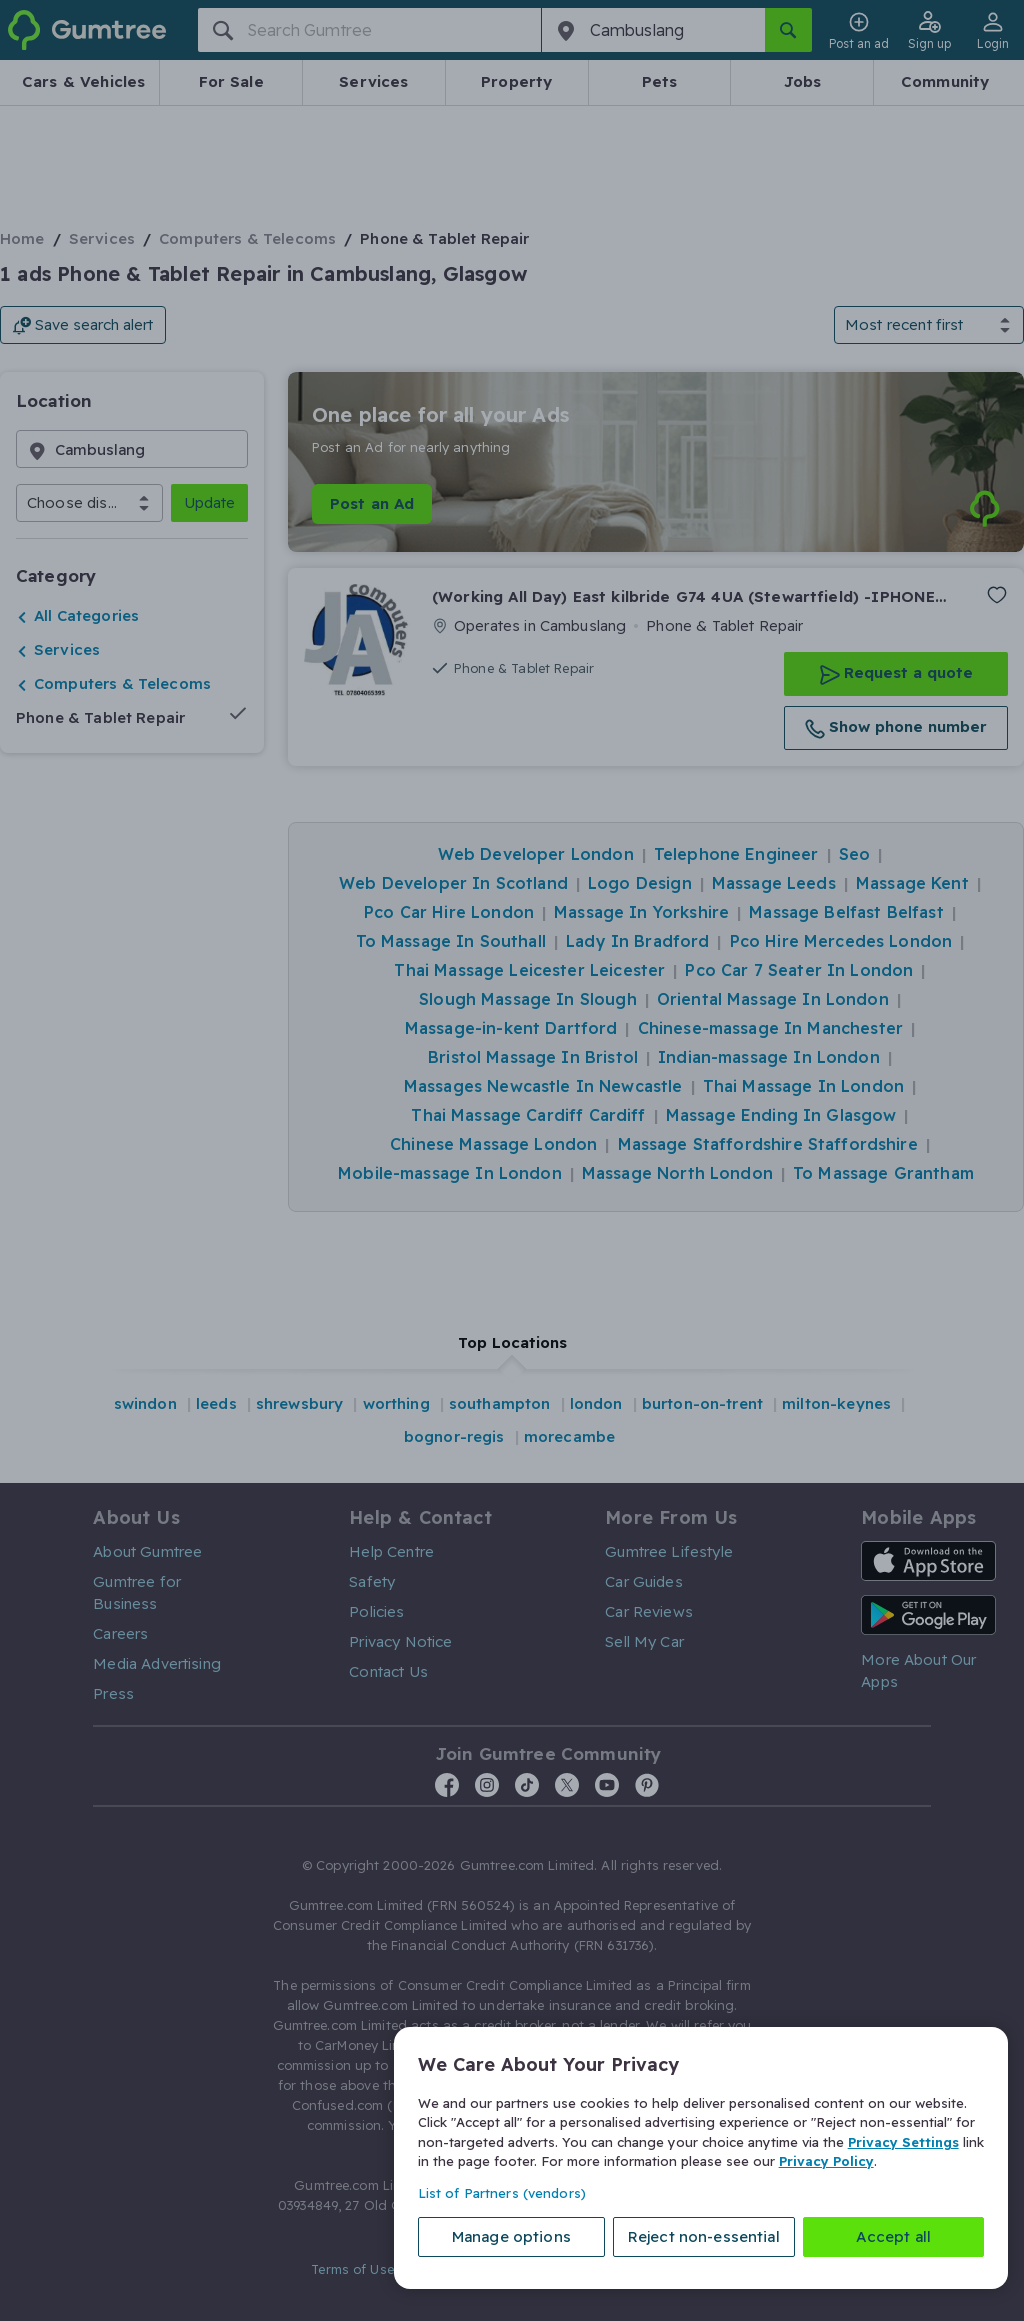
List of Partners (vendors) (502, 2193)
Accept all (894, 2236)
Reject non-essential (704, 2236)
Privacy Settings (903, 2142)
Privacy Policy (826, 2161)
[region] (701, 2158)
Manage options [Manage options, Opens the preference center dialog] (511, 2236)
